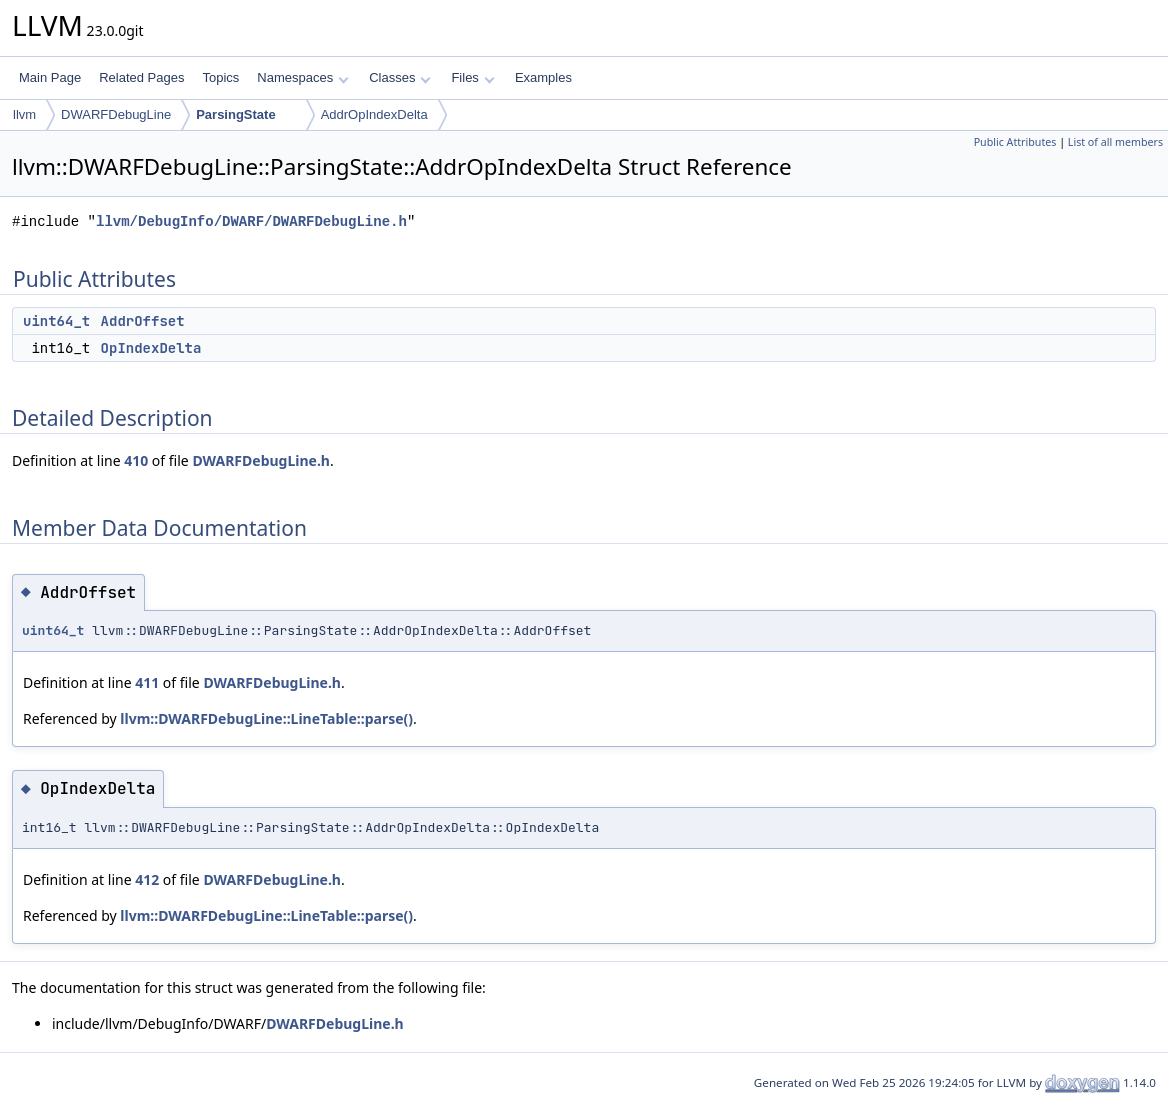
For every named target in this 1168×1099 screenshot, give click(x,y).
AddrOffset (143, 321)
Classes (400, 77)
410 (136, 460)
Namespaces (302, 77)
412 (147, 879)
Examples (543, 77)
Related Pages (141, 77)
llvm (24, 114)
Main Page (50, 77)
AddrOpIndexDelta (374, 114)
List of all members (1115, 142)
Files (472, 77)
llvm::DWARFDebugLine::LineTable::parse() (266, 718)
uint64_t (56, 321)
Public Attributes (1015, 142)
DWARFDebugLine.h (261, 460)
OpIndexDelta (151, 348)
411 (147, 682)
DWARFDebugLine (116, 114)
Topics (220, 77)
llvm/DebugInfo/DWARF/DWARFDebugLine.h (251, 221)
